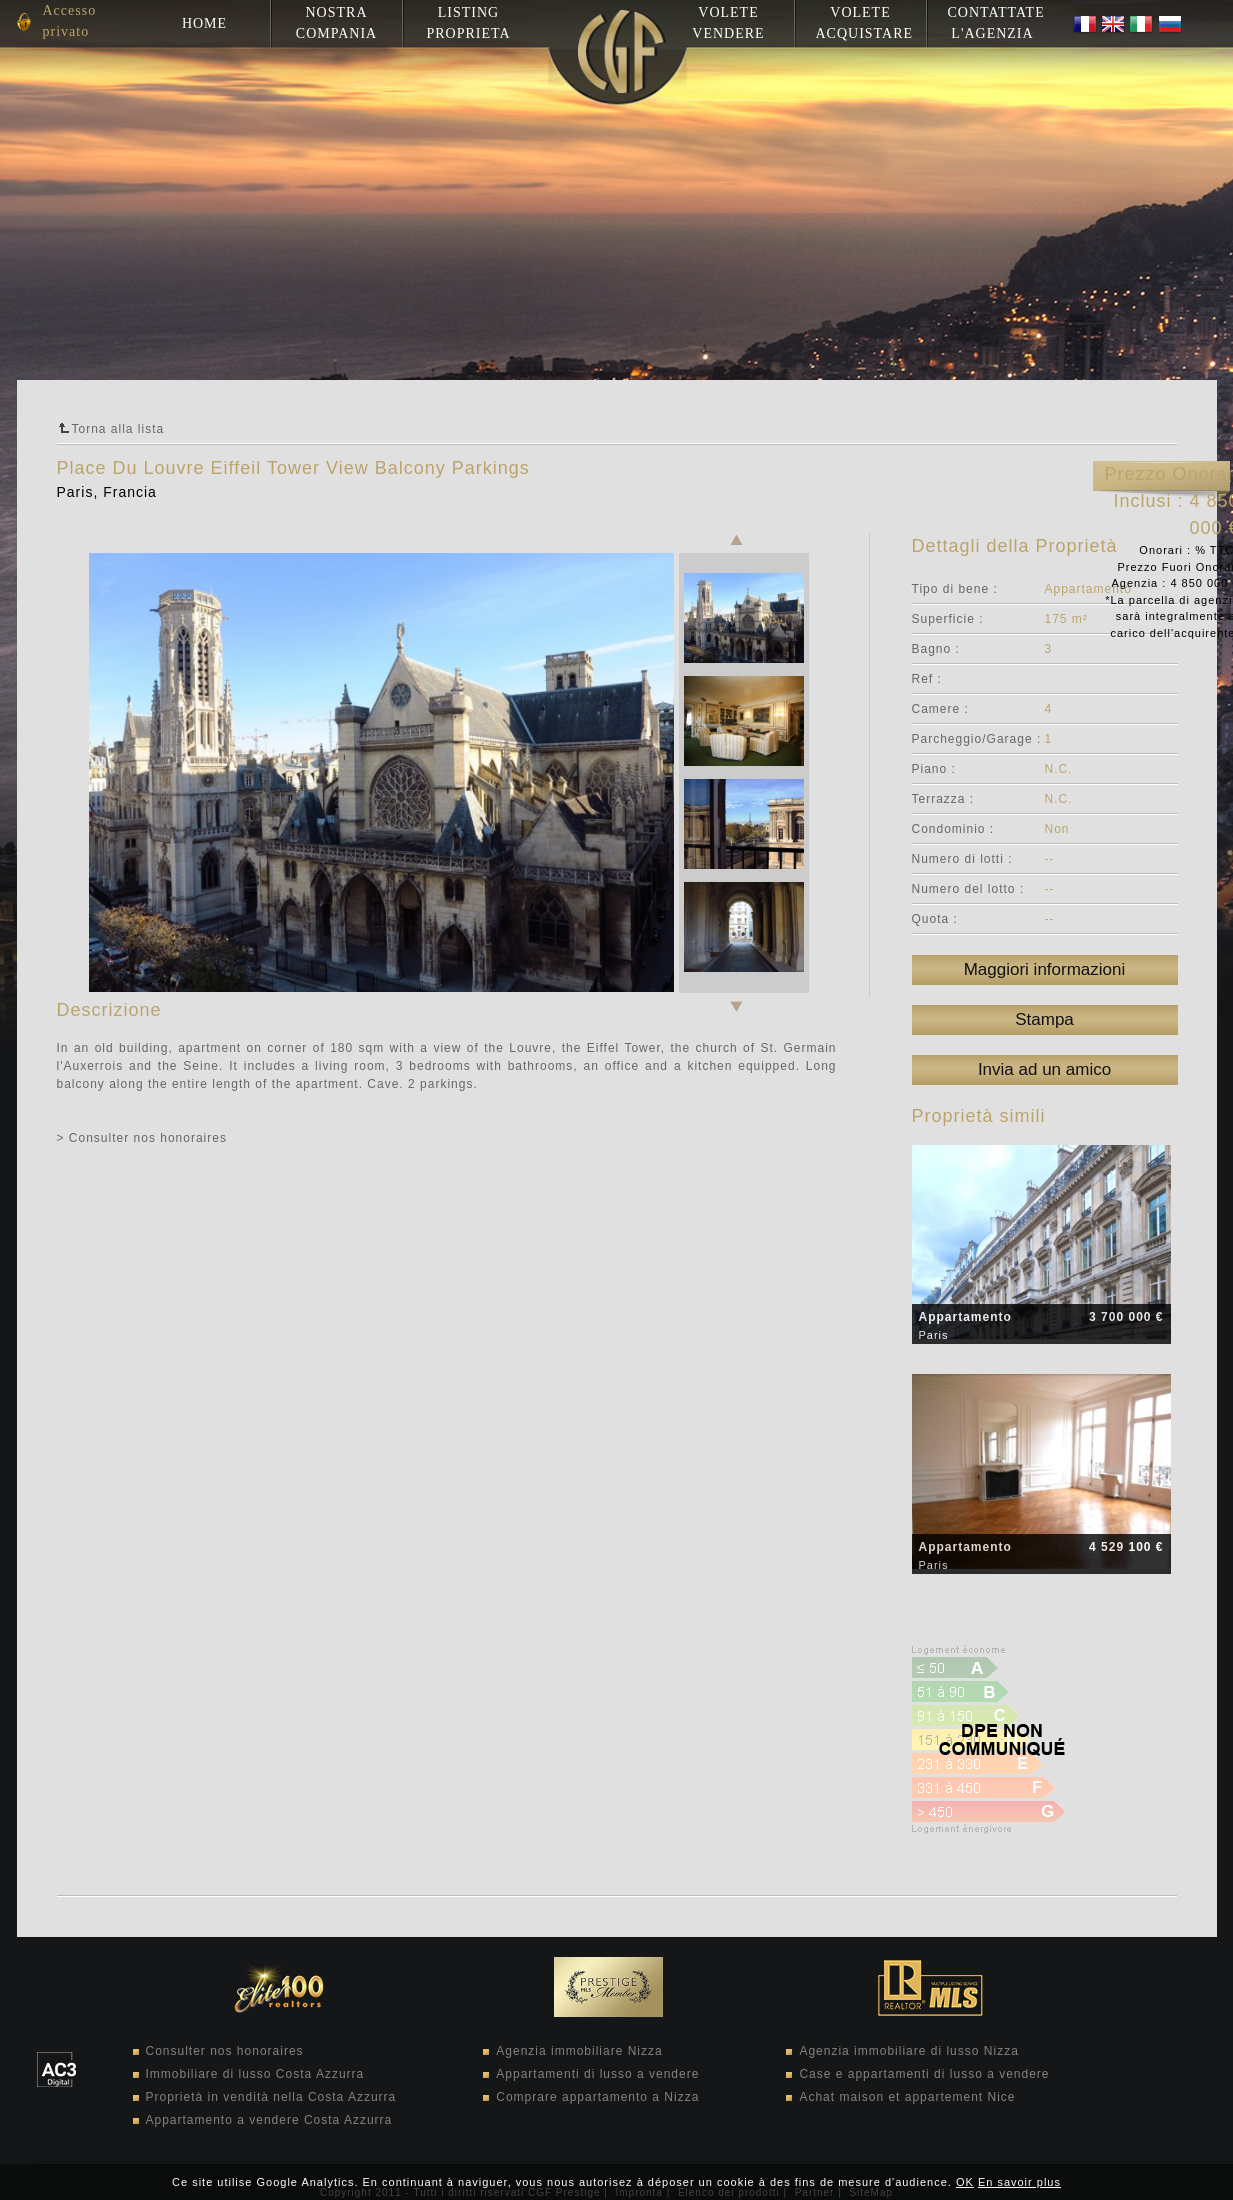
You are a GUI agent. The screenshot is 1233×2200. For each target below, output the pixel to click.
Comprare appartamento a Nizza (597, 2097)
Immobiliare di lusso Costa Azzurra (255, 2074)
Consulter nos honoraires (225, 2051)
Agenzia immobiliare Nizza (579, 2051)
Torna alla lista (118, 429)
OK (965, 2182)
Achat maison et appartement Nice (907, 2097)
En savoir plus (1019, 2182)
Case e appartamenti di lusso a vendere (924, 2074)
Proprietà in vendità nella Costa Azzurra (271, 2097)
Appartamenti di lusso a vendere (597, 2074)
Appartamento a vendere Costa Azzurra (269, 2120)
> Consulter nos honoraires (142, 1138)
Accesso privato (70, 21)
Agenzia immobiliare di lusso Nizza (908, 2051)
